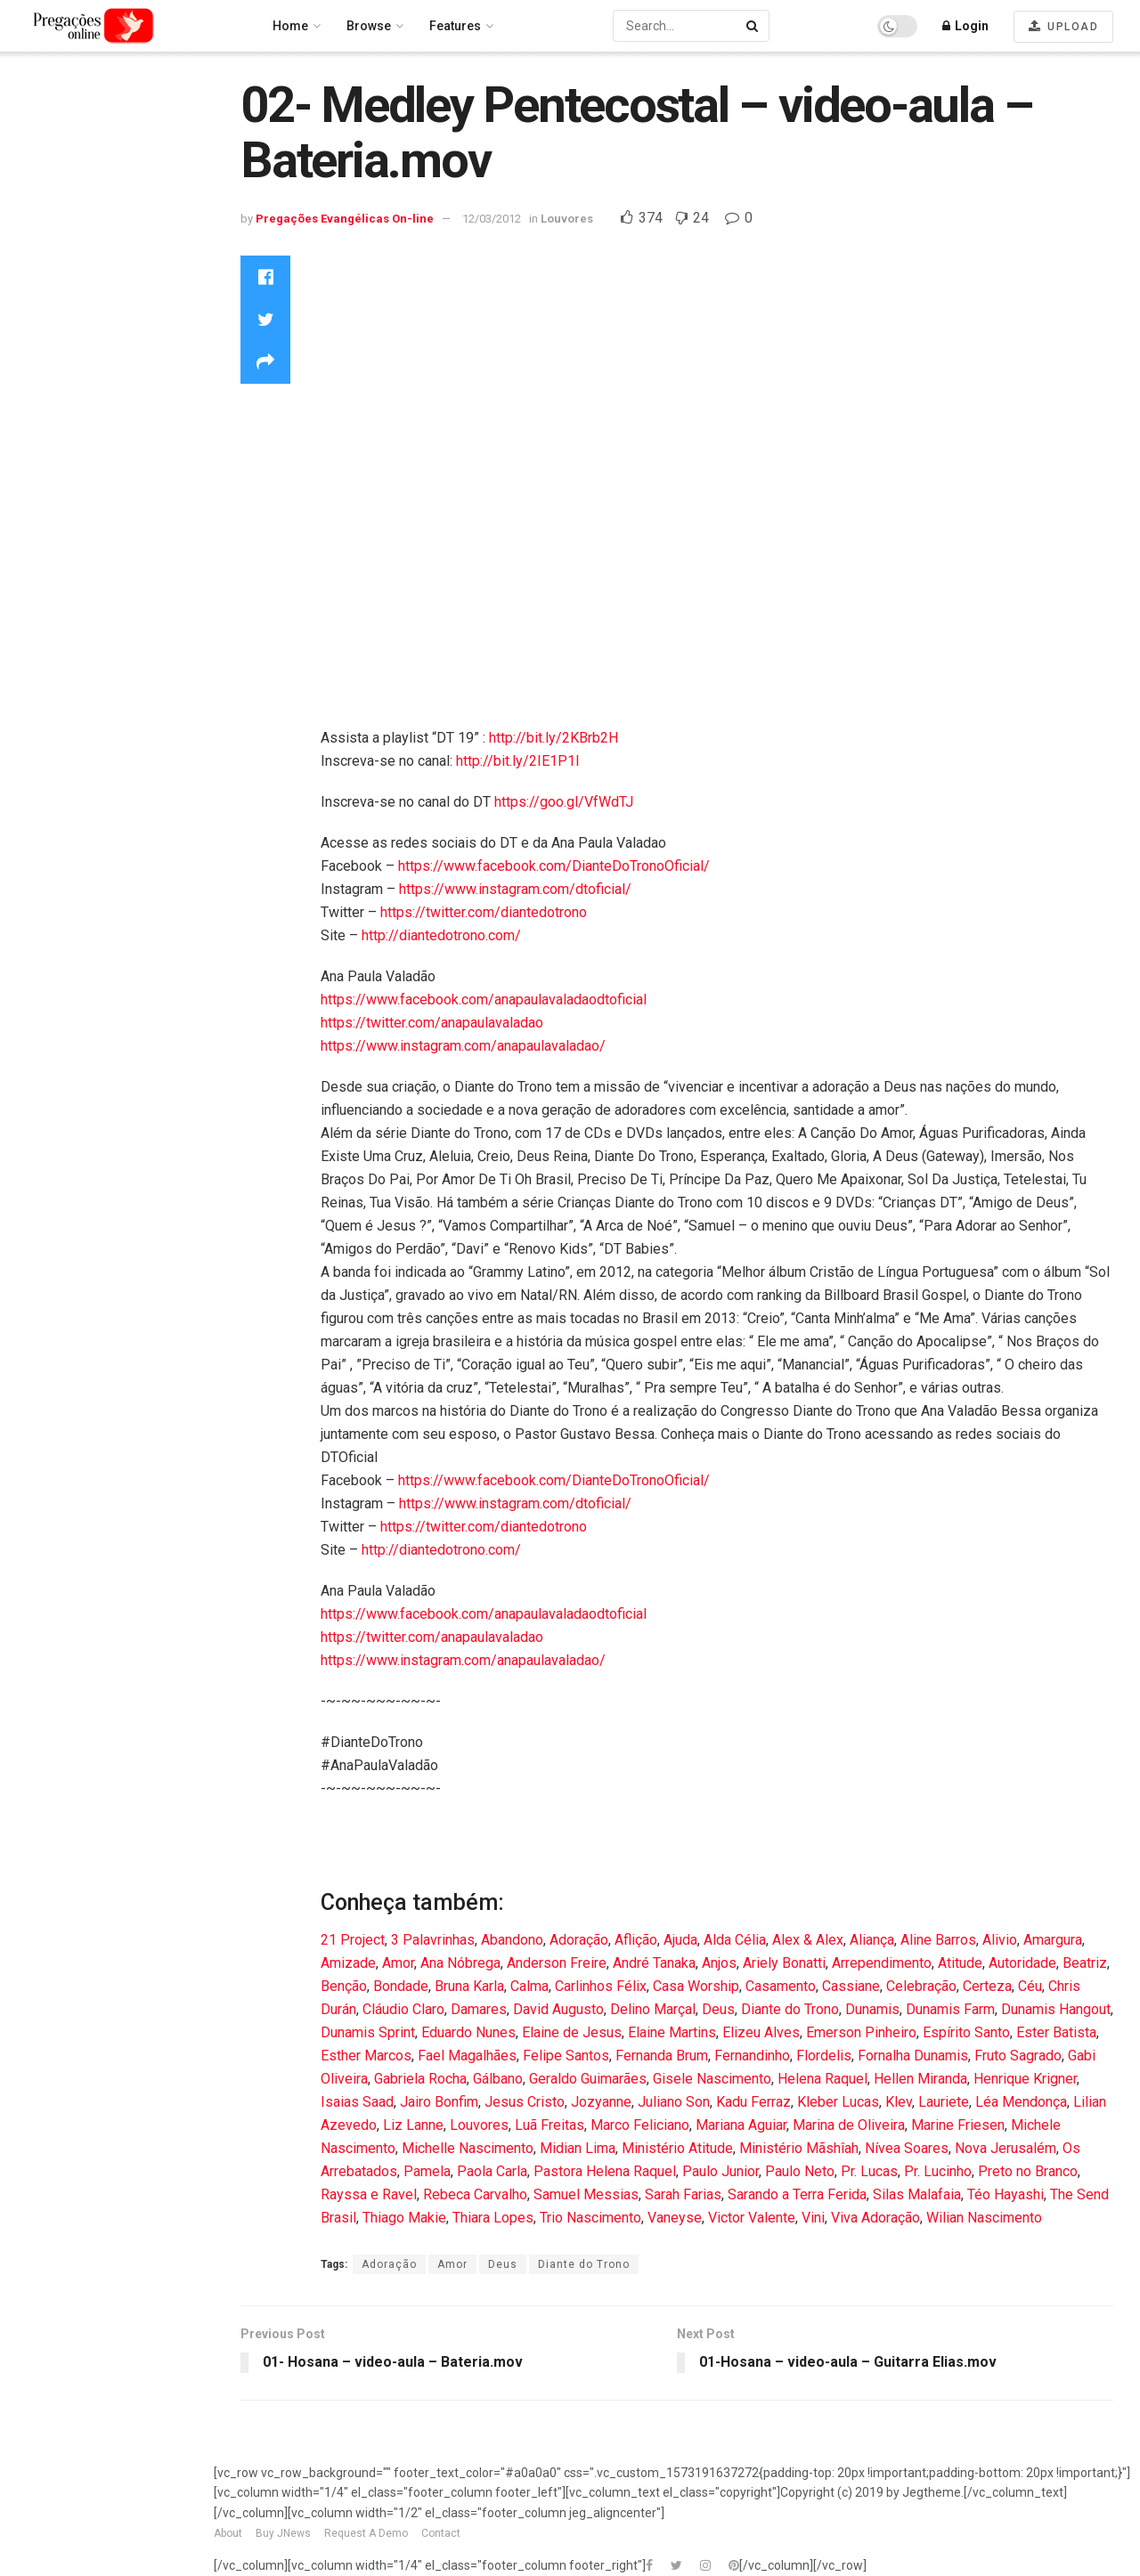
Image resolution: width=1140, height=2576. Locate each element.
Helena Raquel (822, 2078)
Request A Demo (366, 2533)
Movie (35, 330)
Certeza (987, 1986)
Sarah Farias (683, 2194)
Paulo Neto (800, 2171)
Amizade (348, 1962)
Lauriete (943, 2101)
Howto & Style (57, 283)
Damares (479, 2009)
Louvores (45, 306)
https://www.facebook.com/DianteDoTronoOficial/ (554, 865)
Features (455, 26)
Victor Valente (751, 2217)
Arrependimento (882, 1962)
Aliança (872, 1939)
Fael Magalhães (467, 2055)
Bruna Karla (469, 1986)
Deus (718, 2009)
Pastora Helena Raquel (604, 2171)
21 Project (353, 1939)
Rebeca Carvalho (475, 2194)
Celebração (921, 1986)
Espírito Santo (966, 2032)
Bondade (400, 1986)
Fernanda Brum (661, 2055)
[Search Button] (753, 26)
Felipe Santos (566, 2055)
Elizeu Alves (761, 2032)
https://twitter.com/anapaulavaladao (432, 1022)
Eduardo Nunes (468, 2032)
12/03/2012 (491, 218)
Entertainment (58, 235)
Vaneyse (674, 2217)
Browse (368, 26)
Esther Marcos (366, 2055)
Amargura (1052, 1939)
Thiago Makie (404, 2217)
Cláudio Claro (403, 2009)
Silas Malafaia (917, 2194)
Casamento (780, 1986)
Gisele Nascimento (712, 2078)
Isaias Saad (357, 2101)
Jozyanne (601, 2101)
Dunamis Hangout (1056, 2009)
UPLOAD (1063, 26)
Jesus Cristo (524, 2101)
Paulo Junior (720, 2171)
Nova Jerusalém (1005, 2148)
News (34, 377)
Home (35, 99)
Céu (1030, 1986)
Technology (52, 425)
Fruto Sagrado (1018, 2055)
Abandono (512, 1939)
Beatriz (1085, 1962)
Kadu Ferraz (753, 2101)
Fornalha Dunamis (913, 2055)
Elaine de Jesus (572, 2032)
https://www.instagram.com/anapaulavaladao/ (463, 1045)
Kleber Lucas (838, 2101)
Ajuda (680, 1939)
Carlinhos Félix (601, 1986)
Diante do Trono (790, 2009)
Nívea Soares (907, 2148)
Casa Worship (696, 1986)
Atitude (960, 1962)
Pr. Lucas (869, 2171)
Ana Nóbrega (460, 1962)
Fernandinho (752, 2055)
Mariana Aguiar (741, 2125)
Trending (44, 123)
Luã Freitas (549, 2125)
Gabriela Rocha (420, 2078)
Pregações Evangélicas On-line (103, 584)
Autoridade (1022, 1962)
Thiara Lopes (492, 2217)
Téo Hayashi (1005, 2194)
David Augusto (558, 2009)
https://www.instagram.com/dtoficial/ (515, 889)
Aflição (636, 1939)
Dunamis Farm (950, 2009)
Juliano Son (674, 2101)
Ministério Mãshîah (799, 2148)
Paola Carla (492, 2171)
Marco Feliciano (639, 2125)
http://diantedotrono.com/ (441, 935)
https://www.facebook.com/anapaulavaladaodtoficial (484, 999)
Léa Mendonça (1021, 2101)
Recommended (63, 146)
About (228, 2533)
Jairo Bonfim (439, 2101)
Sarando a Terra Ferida (797, 2194)
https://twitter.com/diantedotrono (483, 912)
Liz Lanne (413, 2125)
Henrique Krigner (1025, 2078)
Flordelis (823, 2055)
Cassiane (851, 1986)
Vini (813, 2217)
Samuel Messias (586, 2194)
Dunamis (872, 2009)
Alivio (999, 1939)
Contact (440, 2533)
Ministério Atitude (677, 2148)
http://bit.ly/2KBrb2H (553, 737)
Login (965, 26)
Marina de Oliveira (849, 2125)
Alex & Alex (807, 1939)
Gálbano (498, 2078)
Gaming (41, 259)
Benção (344, 1986)
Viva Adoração (875, 2217)
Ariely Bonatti (784, 1962)
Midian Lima (577, 2148)
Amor (398, 1962)
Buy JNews (283, 2533)
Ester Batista (1056, 2032)
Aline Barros (938, 1939)
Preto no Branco (1028, 2171)
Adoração (579, 1939)
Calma (529, 1986)
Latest (35, 170)
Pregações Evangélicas (87, 401)
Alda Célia (735, 1939)
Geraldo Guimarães (588, 2078)
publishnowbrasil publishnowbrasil (74, 518)
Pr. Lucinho (938, 2171)
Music (35, 353)
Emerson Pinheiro (861, 2032)
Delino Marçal (653, 2009)
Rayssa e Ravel (369, 2194)
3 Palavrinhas (433, 1939)
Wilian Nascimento (984, 2217)
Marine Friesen (958, 2125)
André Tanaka (654, 1962)
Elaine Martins (672, 2032)
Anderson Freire (557, 1962)
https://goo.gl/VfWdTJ (563, 801)
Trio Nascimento (590, 2217)
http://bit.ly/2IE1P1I (518, 760)
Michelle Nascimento (467, 2148)
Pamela (427, 2171)
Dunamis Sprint (368, 2032)
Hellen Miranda (920, 2078)
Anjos (719, 1962)
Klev (898, 2101)
